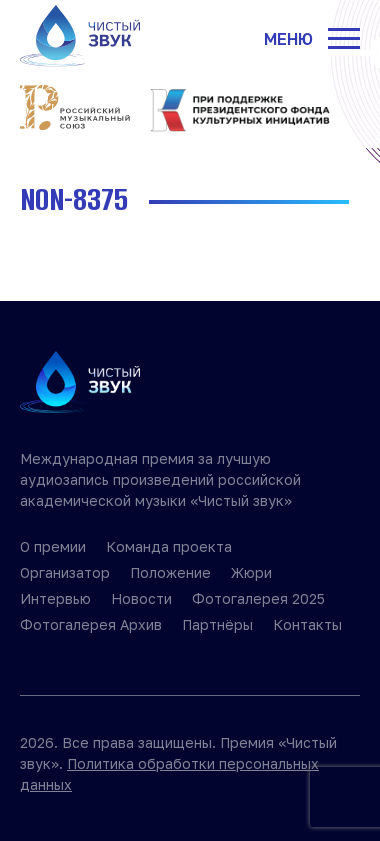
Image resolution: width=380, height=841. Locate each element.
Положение (170, 572)
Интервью (55, 598)
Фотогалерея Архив (91, 624)
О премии (53, 546)
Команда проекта (169, 546)
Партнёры (217, 624)
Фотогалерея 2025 (258, 598)
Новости (141, 598)
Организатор (65, 572)
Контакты (307, 624)
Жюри (251, 572)
